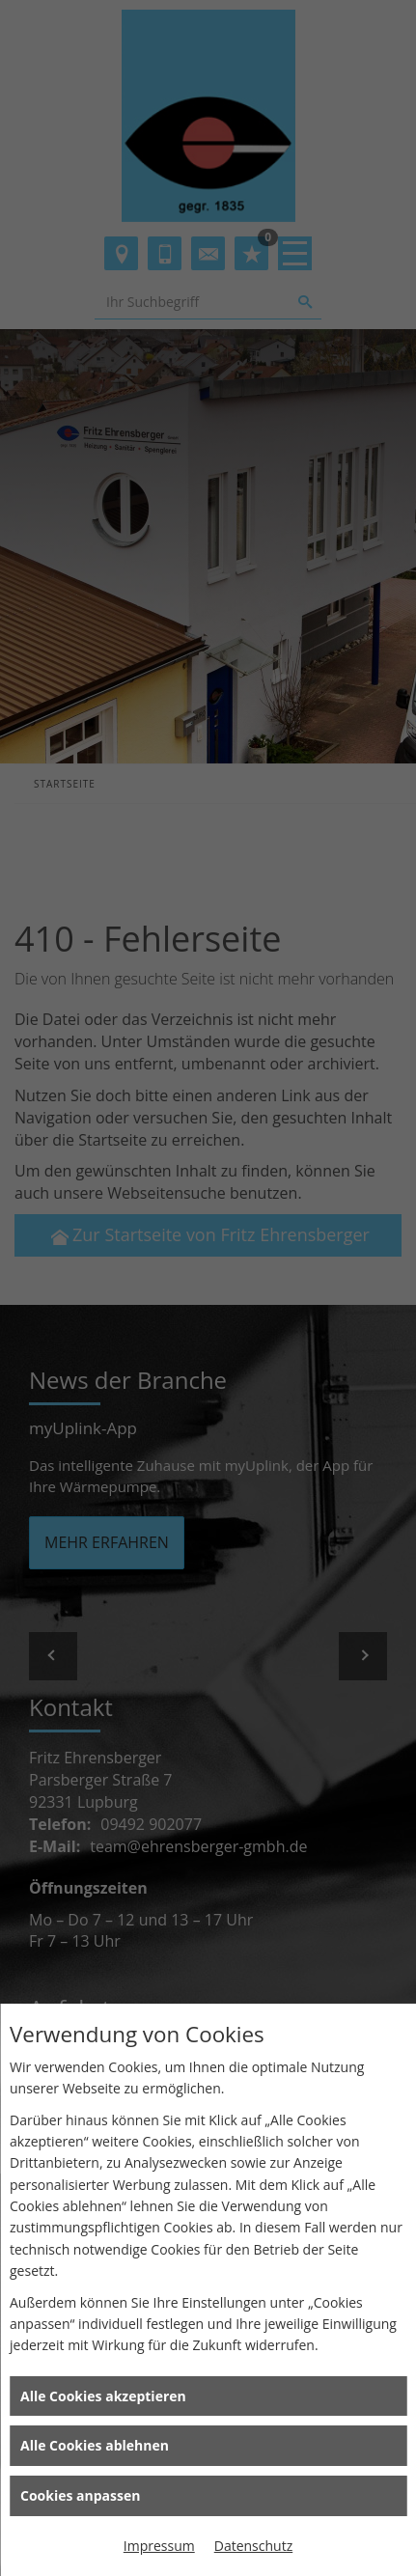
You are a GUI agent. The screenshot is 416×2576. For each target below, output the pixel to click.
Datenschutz (253, 2545)
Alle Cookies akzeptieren (103, 2396)
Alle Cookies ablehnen (94, 2445)
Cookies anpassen (80, 2495)
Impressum (159, 2545)
